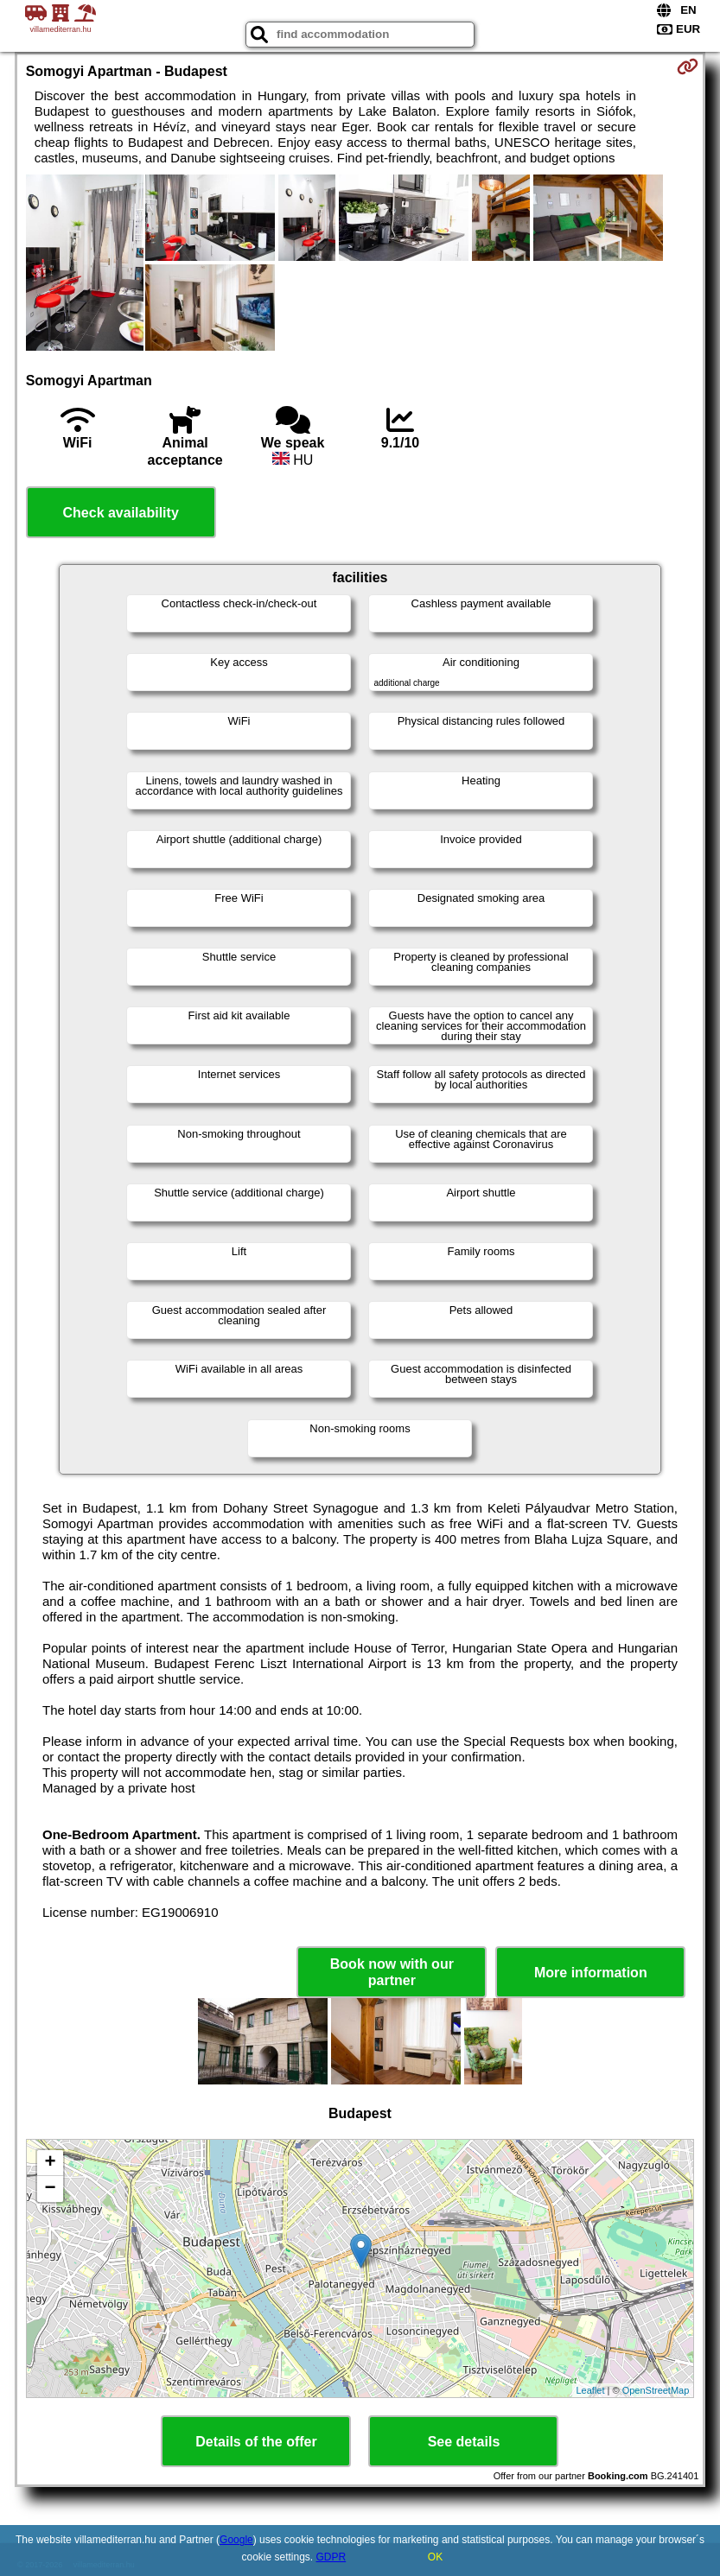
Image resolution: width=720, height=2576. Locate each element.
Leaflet (591, 2390)
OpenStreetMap (656, 2390)
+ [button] (50, 2163)
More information (590, 1972)
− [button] (50, 2189)
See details (464, 2441)
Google (236, 2540)
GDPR (331, 2557)
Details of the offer (255, 2441)
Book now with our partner (392, 1972)
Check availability (121, 512)
